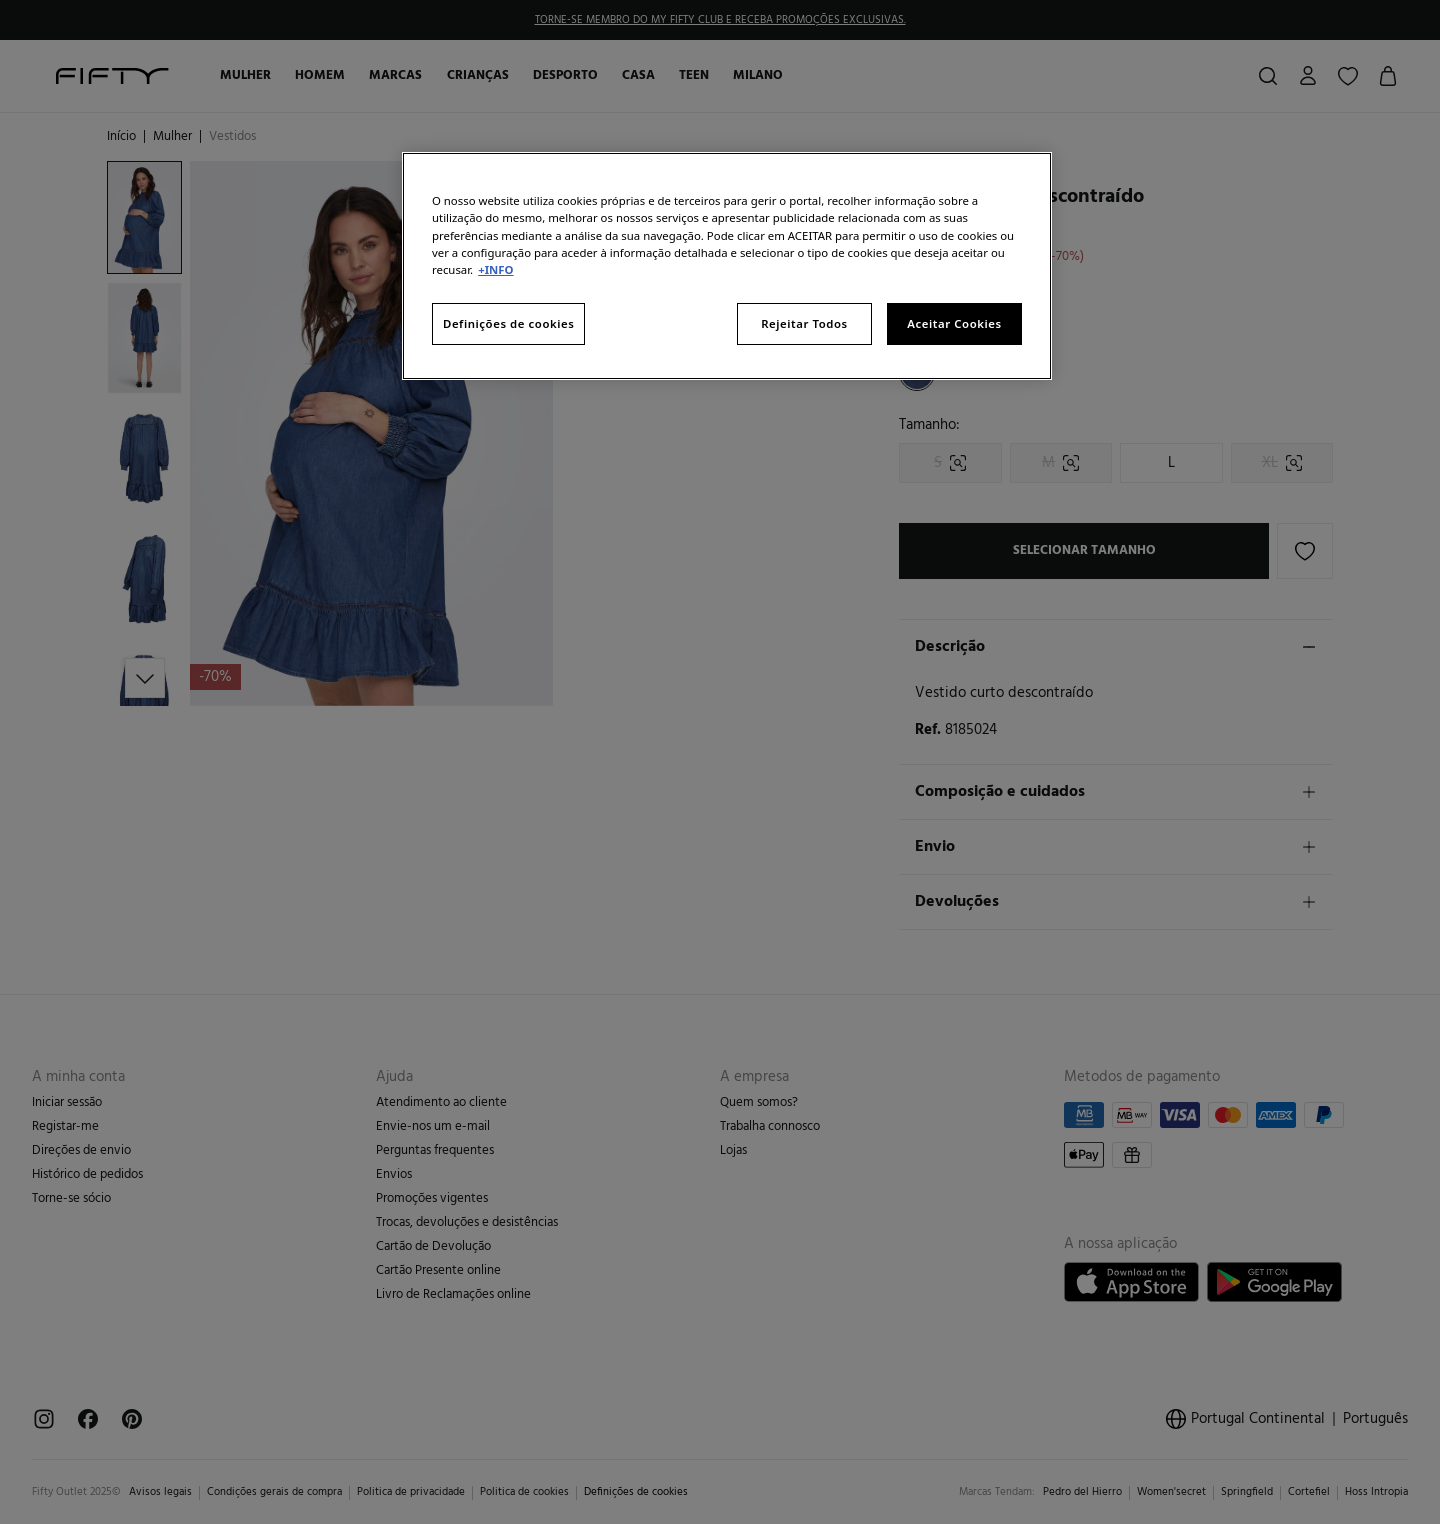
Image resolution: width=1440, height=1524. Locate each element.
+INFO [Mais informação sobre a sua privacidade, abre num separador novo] (495, 269)
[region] (727, 265)
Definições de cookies (508, 323)
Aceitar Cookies (954, 323)
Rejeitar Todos (804, 323)
